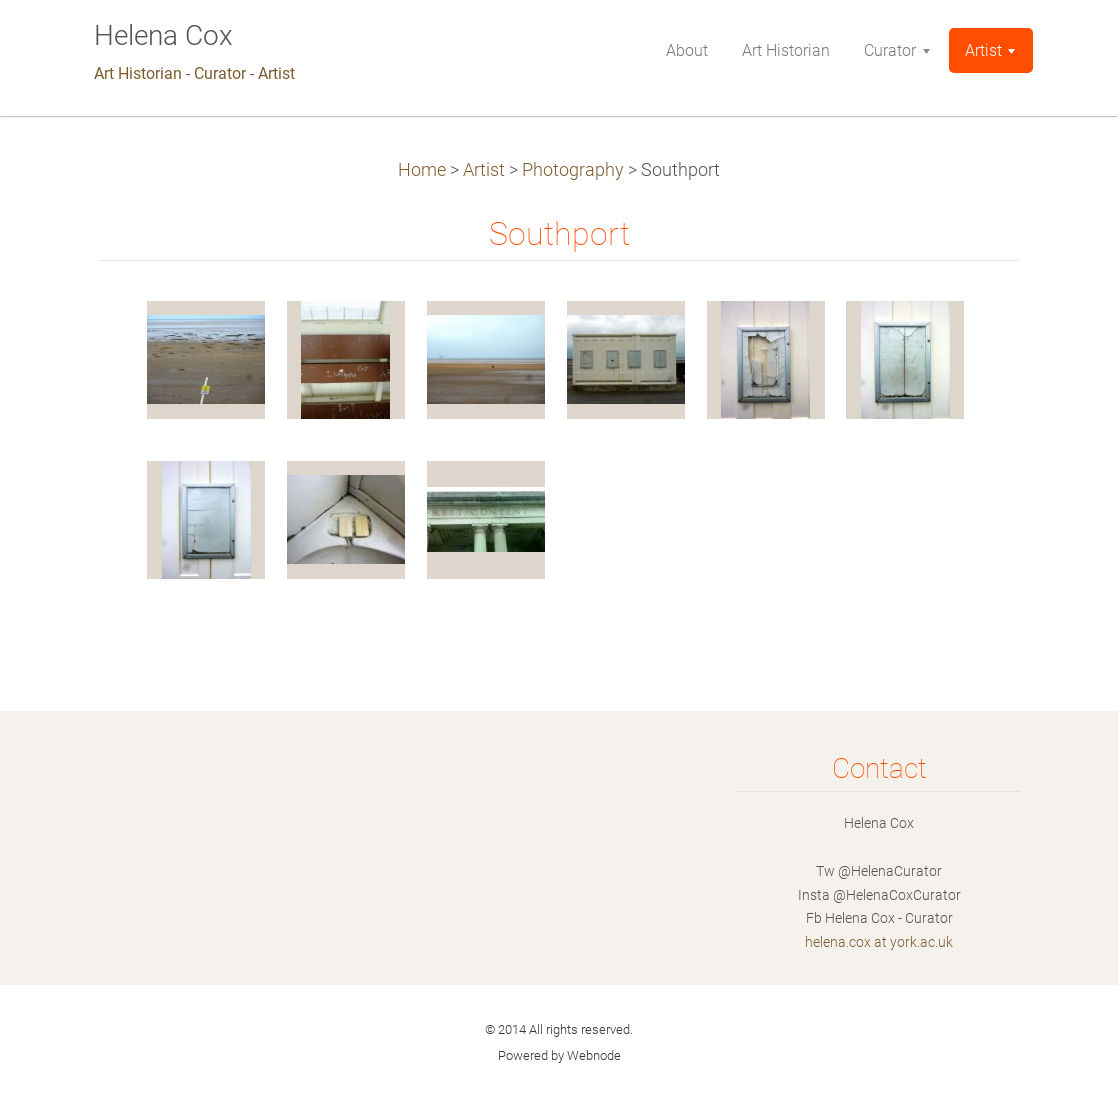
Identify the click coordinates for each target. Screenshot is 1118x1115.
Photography (573, 170)
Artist (484, 170)
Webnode (594, 1055)
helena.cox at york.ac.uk (879, 942)
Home (422, 170)
